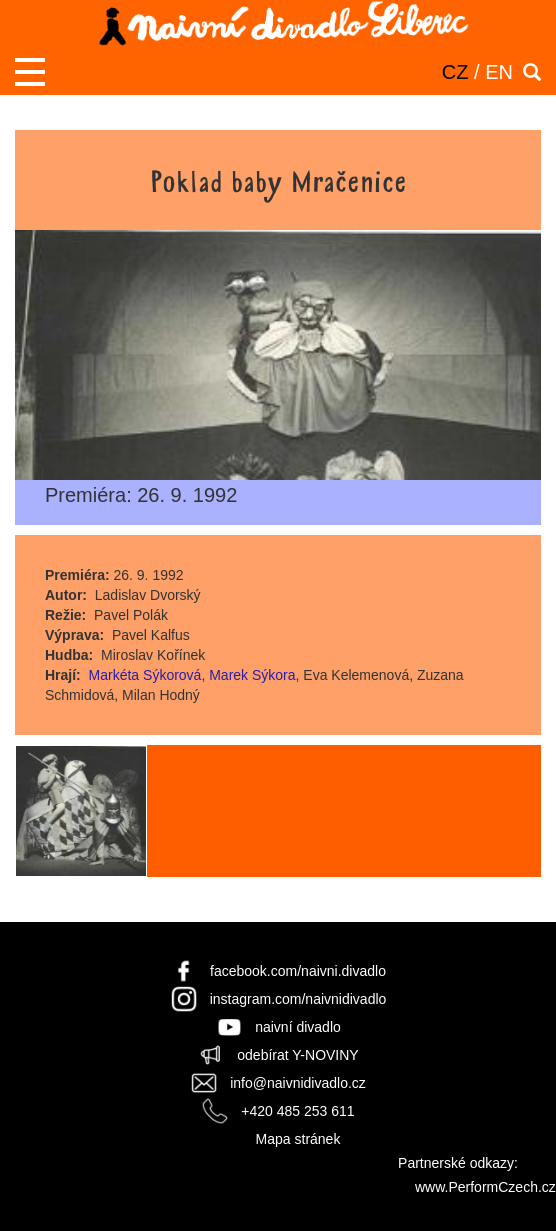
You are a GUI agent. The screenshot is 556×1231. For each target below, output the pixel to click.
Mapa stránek (298, 1139)
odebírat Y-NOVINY (297, 1055)
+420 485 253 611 (297, 1111)
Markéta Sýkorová (145, 675)
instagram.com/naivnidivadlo (298, 999)
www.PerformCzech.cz (485, 1187)
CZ (455, 72)
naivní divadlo (298, 1027)
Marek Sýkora (252, 675)
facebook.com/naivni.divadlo (298, 971)
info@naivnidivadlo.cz (298, 1083)
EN (499, 72)
